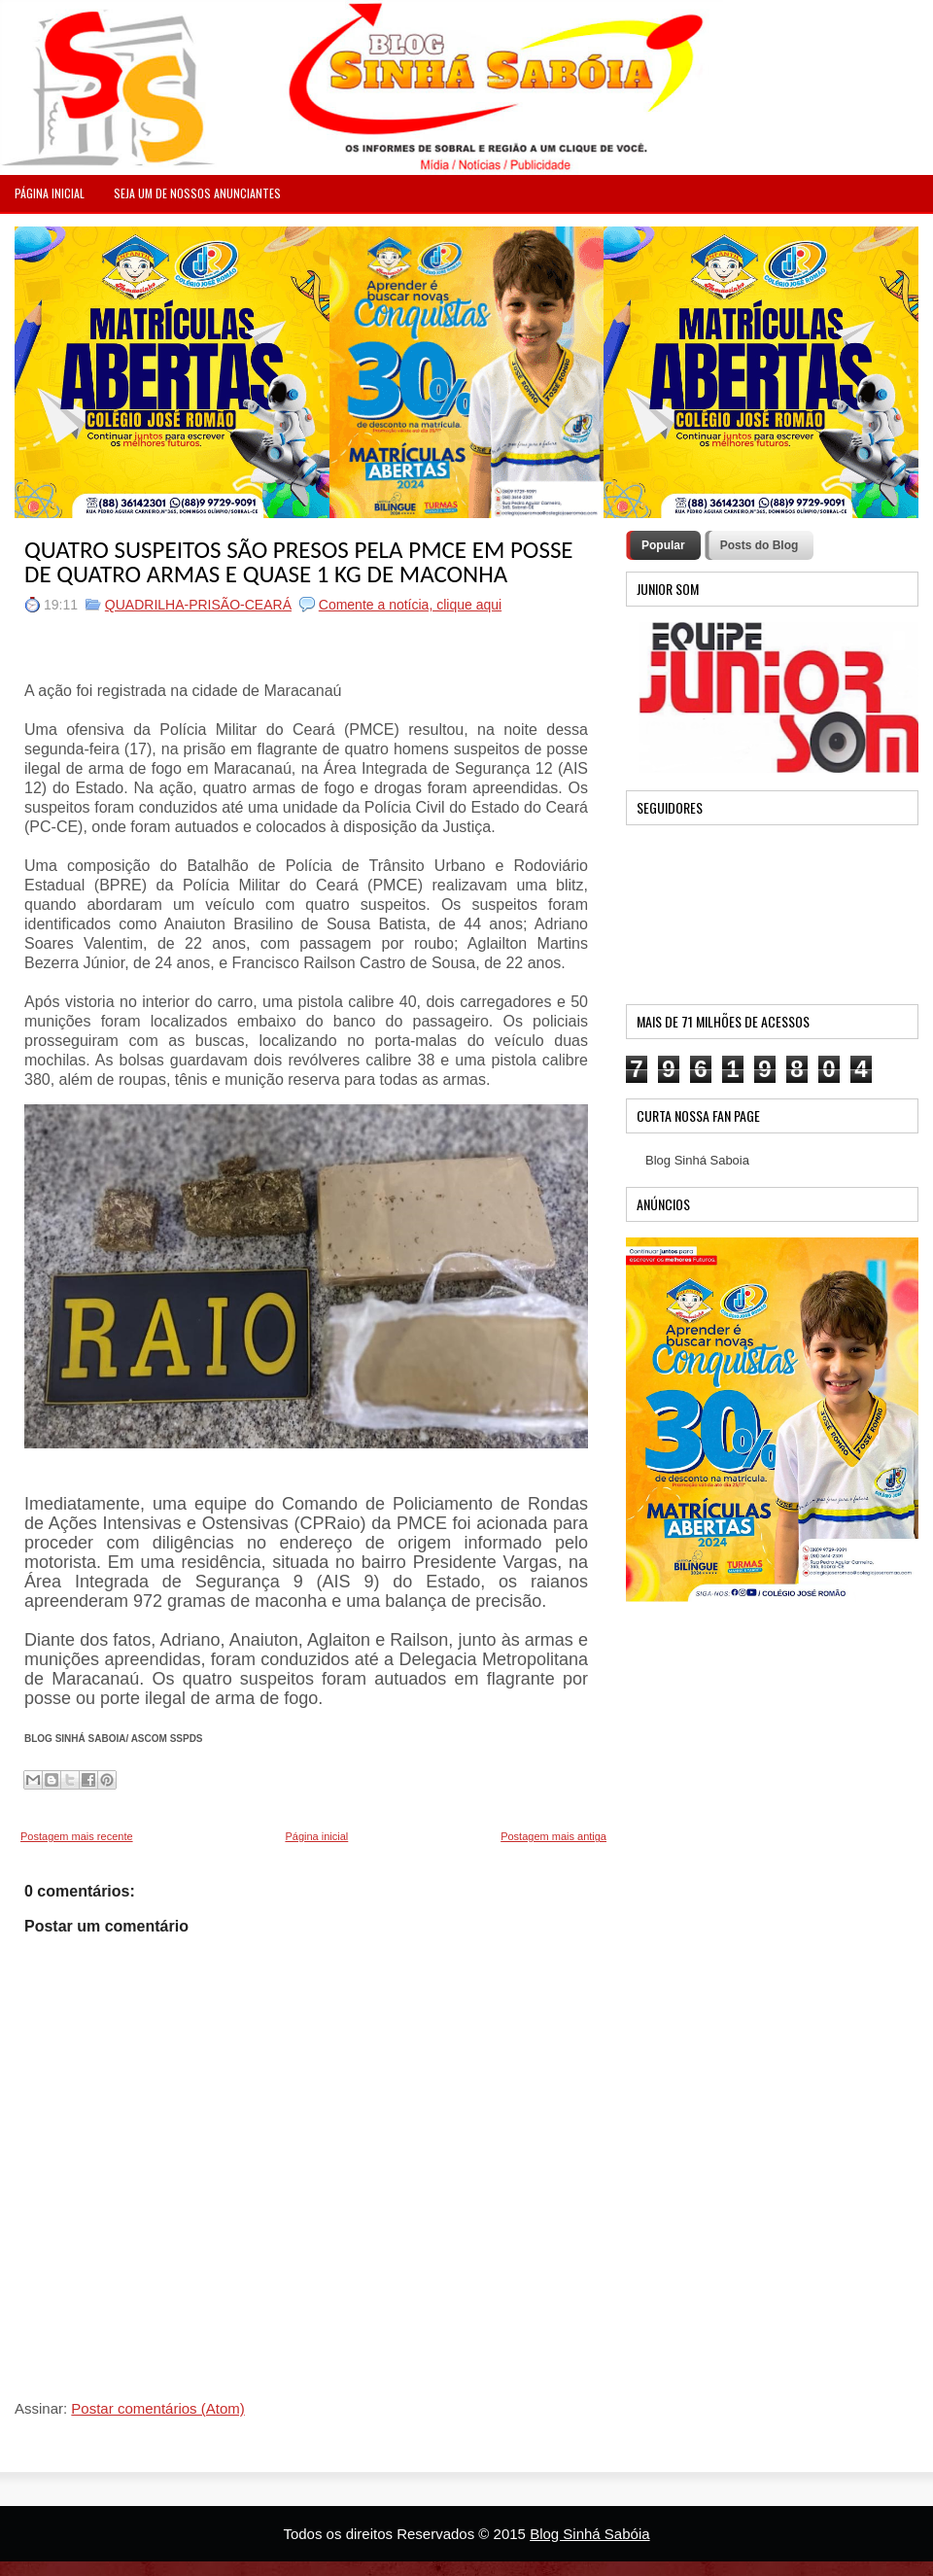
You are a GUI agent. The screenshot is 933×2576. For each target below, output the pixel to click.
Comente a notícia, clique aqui (410, 604)
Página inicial (316, 1836)
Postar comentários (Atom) (157, 2408)
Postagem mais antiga (553, 1836)
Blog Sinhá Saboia (697, 1160)
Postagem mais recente (76, 1836)
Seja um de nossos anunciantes (197, 193)
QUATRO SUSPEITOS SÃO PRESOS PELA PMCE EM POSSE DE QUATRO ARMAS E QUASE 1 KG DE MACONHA (298, 562)
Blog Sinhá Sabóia (589, 2533)
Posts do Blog (759, 545)
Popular (663, 545)
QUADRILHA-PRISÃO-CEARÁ (198, 604)
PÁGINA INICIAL (50, 193)
